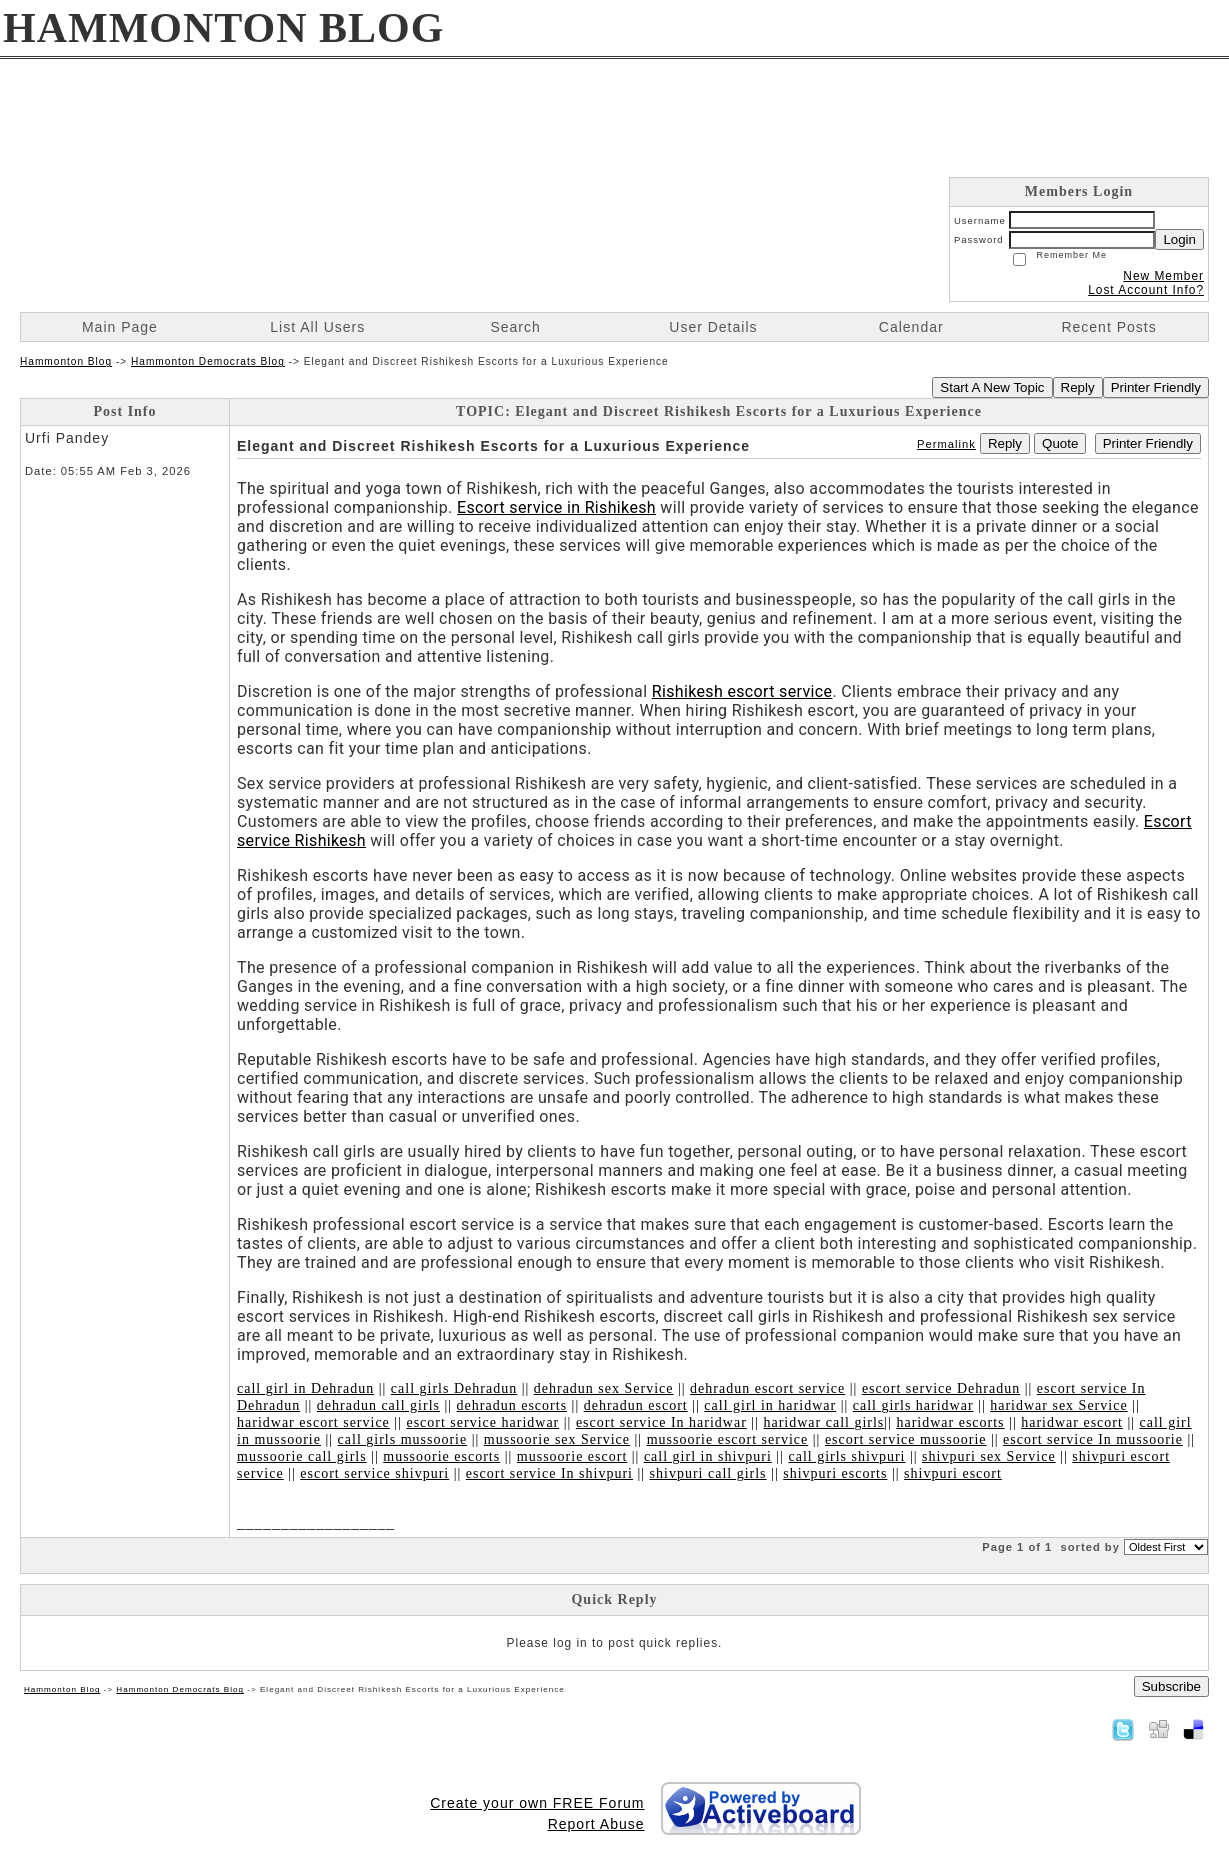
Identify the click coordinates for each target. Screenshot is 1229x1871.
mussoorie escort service (728, 1439)
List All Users (317, 327)
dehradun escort (636, 1405)
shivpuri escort (953, 1473)
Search (515, 327)
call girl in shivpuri (708, 1456)
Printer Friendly (1156, 387)
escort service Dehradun (941, 1388)
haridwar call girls (823, 1422)
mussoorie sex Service (557, 1439)
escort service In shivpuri (549, 1473)
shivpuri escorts (835, 1473)
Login (1179, 239)
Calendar (911, 327)
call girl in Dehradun (305, 1388)
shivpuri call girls (708, 1473)
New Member (1163, 276)
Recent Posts (1108, 327)
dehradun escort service (767, 1388)
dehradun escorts (512, 1405)
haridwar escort (1072, 1422)
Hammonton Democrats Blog (208, 361)
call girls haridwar (913, 1405)
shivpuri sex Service (989, 1456)
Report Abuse (596, 1824)
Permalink (946, 444)
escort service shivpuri (374, 1473)
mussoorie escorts (441, 1456)
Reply (1078, 387)
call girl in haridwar (770, 1405)
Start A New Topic (992, 387)
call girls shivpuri (846, 1456)
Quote (1060, 443)
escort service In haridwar (661, 1422)
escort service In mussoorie (1093, 1439)
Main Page (120, 327)
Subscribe (1171, 1686)
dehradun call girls (378, 1405)
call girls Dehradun (454, 1388)
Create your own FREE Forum (537, 1803)
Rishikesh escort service (742, 691)
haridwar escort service (313, 1422)
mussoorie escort (572, 1456)
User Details (713, 327)
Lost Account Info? (1146, 290)
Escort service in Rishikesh (556, 507)
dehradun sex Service (604, 1388)
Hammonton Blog (66, 361)
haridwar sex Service (1058, 1405)
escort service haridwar (482, 1422)
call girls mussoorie (403, 1439)
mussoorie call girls (302, 1456)
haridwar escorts (950, 1422)
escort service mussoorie (906, 1439)
